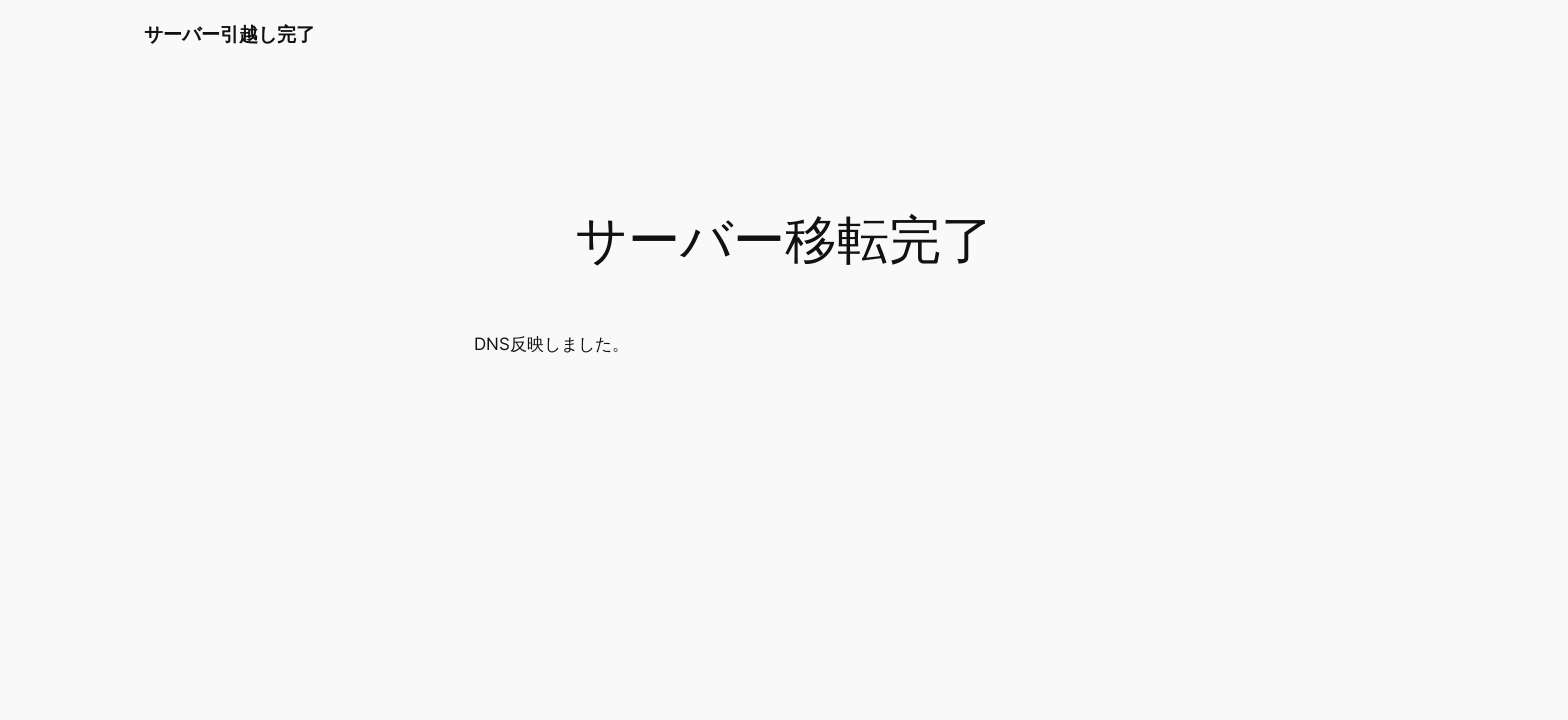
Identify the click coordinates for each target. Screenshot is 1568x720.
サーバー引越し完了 (229, 34)
